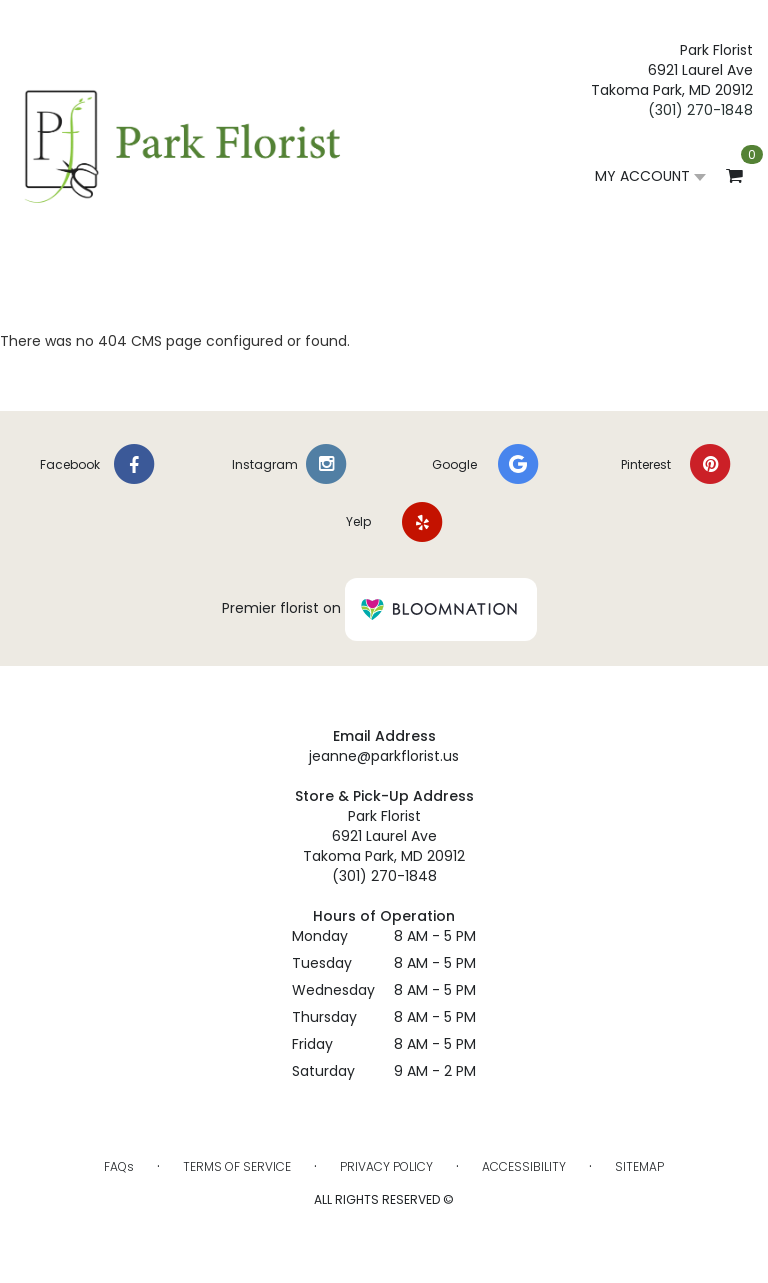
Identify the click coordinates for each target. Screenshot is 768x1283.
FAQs (119, 1166)
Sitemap (639, 1166)
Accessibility (524, 1166)
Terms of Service (237, 1166)
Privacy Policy (386, 1166)
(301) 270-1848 (700, 110)
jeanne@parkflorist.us (384, 756)
